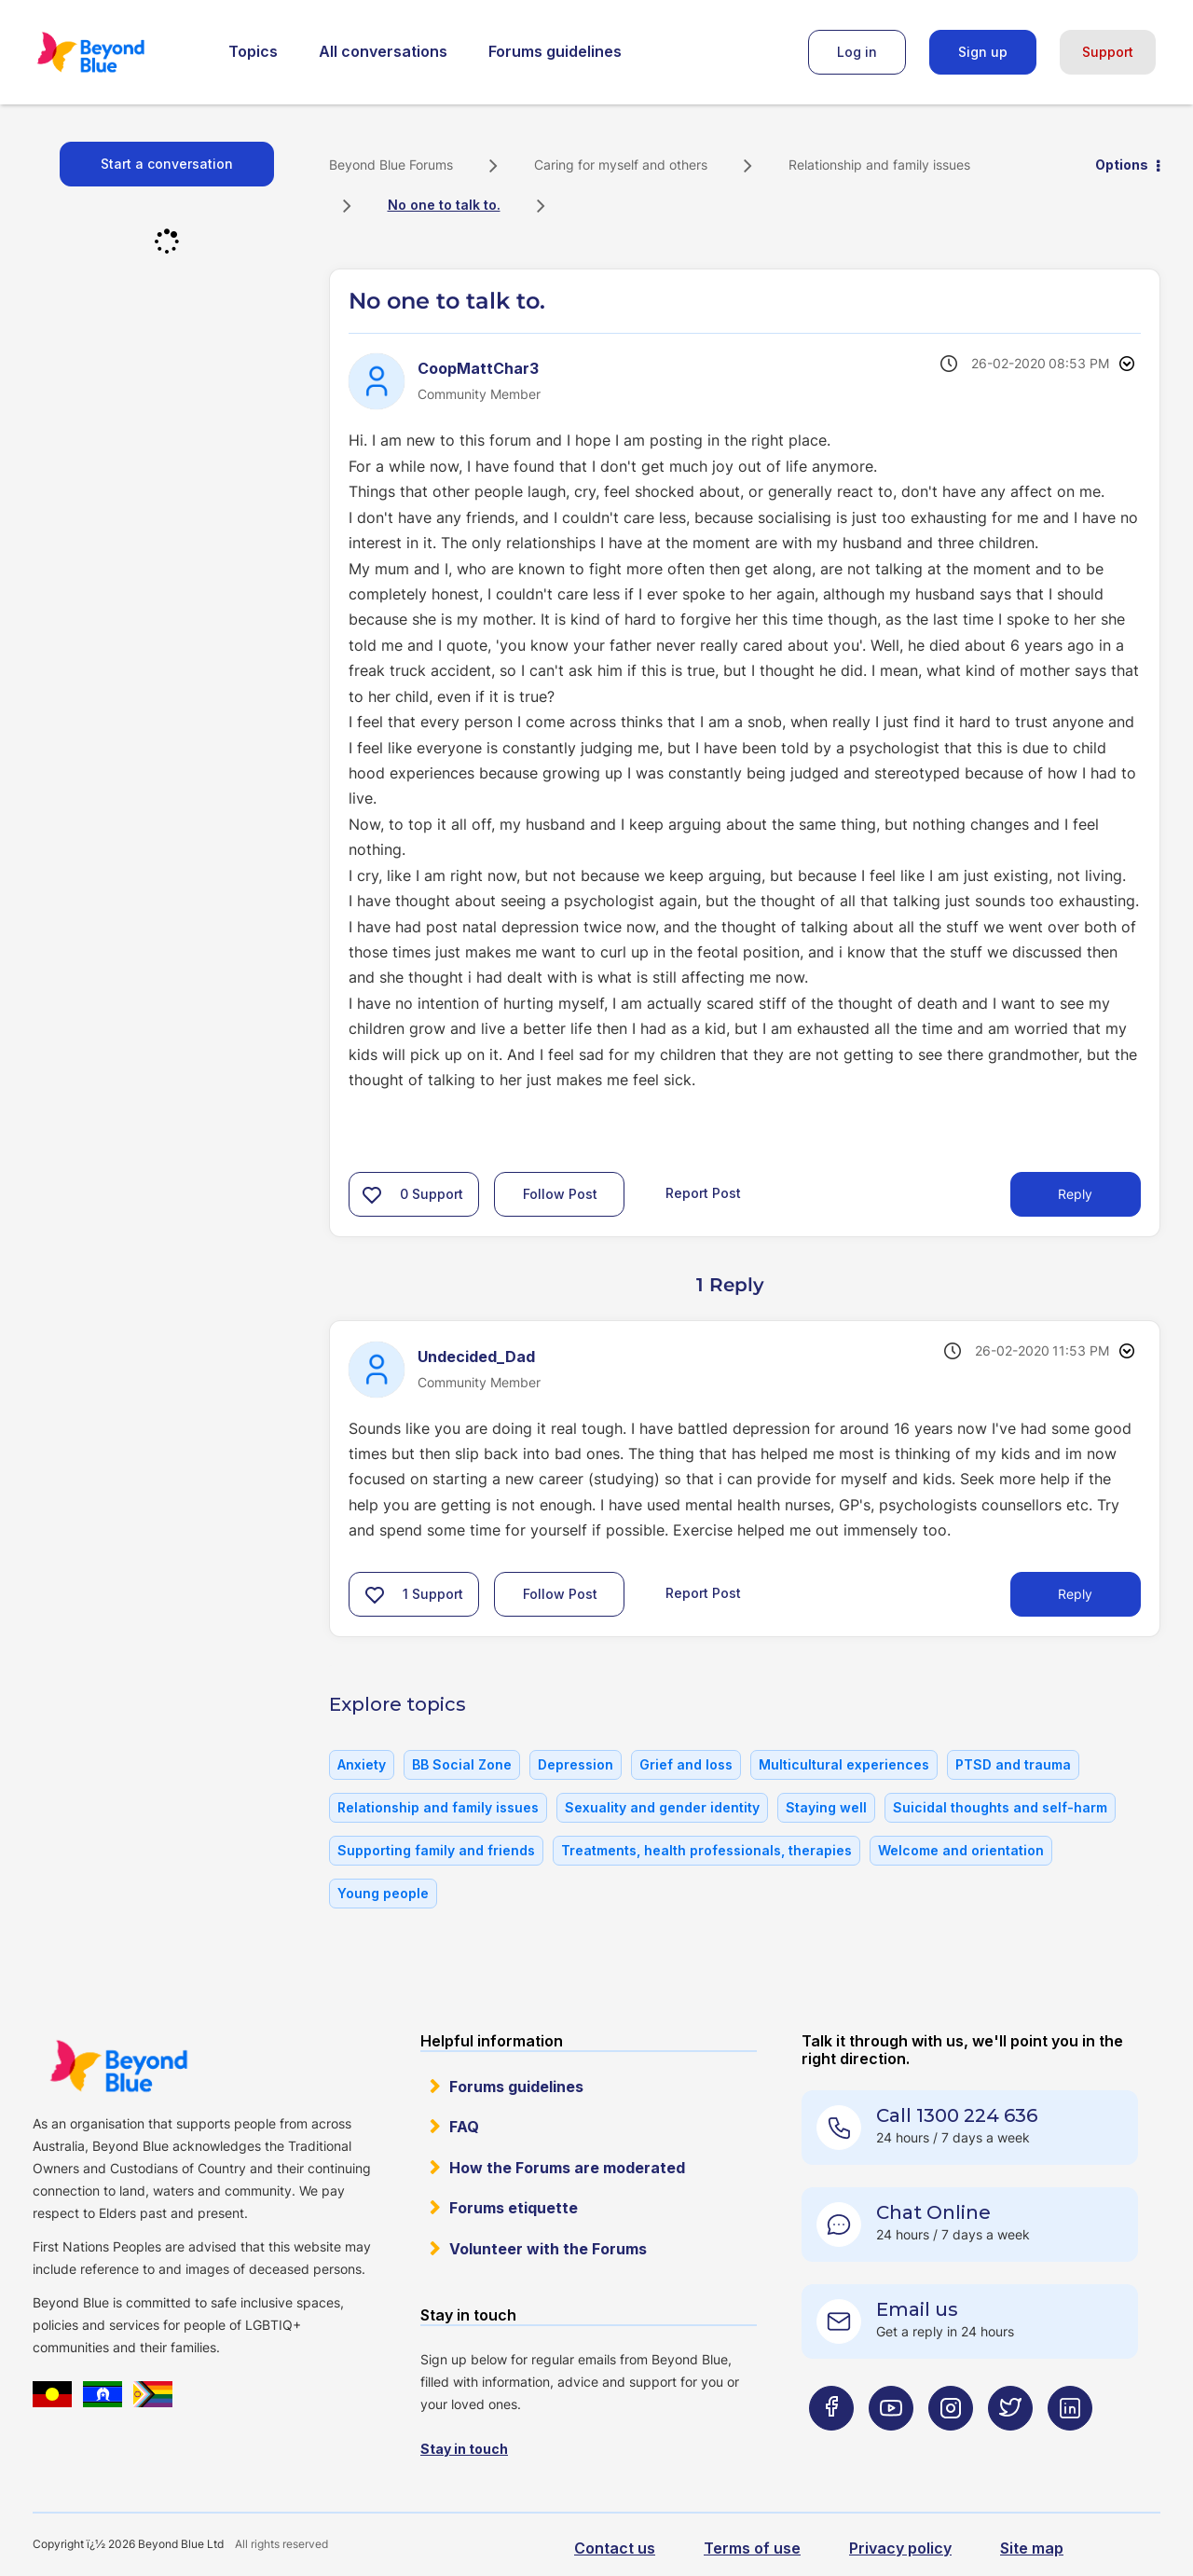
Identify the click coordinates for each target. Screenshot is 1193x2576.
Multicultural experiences (844, 1764)
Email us (917, 2309)
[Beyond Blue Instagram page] (950, 2445)
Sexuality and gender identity (662, 1807)
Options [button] (1121, 164)
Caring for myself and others (620, 164)
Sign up (983, 52)
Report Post (703, 1193)
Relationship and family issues (879, 164)
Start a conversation (167, 164)
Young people (383, 1893)
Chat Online (933, 2212)
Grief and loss (686, 1764)
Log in (857, 52)
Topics (253, 51)
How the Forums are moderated (567, 2167)
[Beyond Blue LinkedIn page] (1070, 2445)
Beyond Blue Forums (116, 52)
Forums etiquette (513, 2207)
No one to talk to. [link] (444, 205)
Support (1107, 52)
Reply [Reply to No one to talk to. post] (1075, 1194)
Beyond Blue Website (118, 2066)
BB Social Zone (462, 1764)
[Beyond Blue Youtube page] (891, 2445)
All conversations (383, 51)
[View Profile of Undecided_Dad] (476, 1356)
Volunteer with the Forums (548, 2248)
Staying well (826, 1807)
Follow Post (560, 1194)
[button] (371, 1194)
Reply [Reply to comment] (1075, 1594)
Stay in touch (464, 2449)
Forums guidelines (555, 51)
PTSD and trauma (1013, 1764)
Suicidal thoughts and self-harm (1000, 1807)
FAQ (464, 2126)
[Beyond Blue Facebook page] (831, 2445)
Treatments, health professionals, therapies (706, 1850)
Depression (575, 1764)
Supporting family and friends (436, 1850)
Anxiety (361, 1764)
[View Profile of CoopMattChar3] (478, 368)
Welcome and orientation (961, 1850)
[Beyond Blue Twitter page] (1010, 2445)
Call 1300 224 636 (956, 2115)
